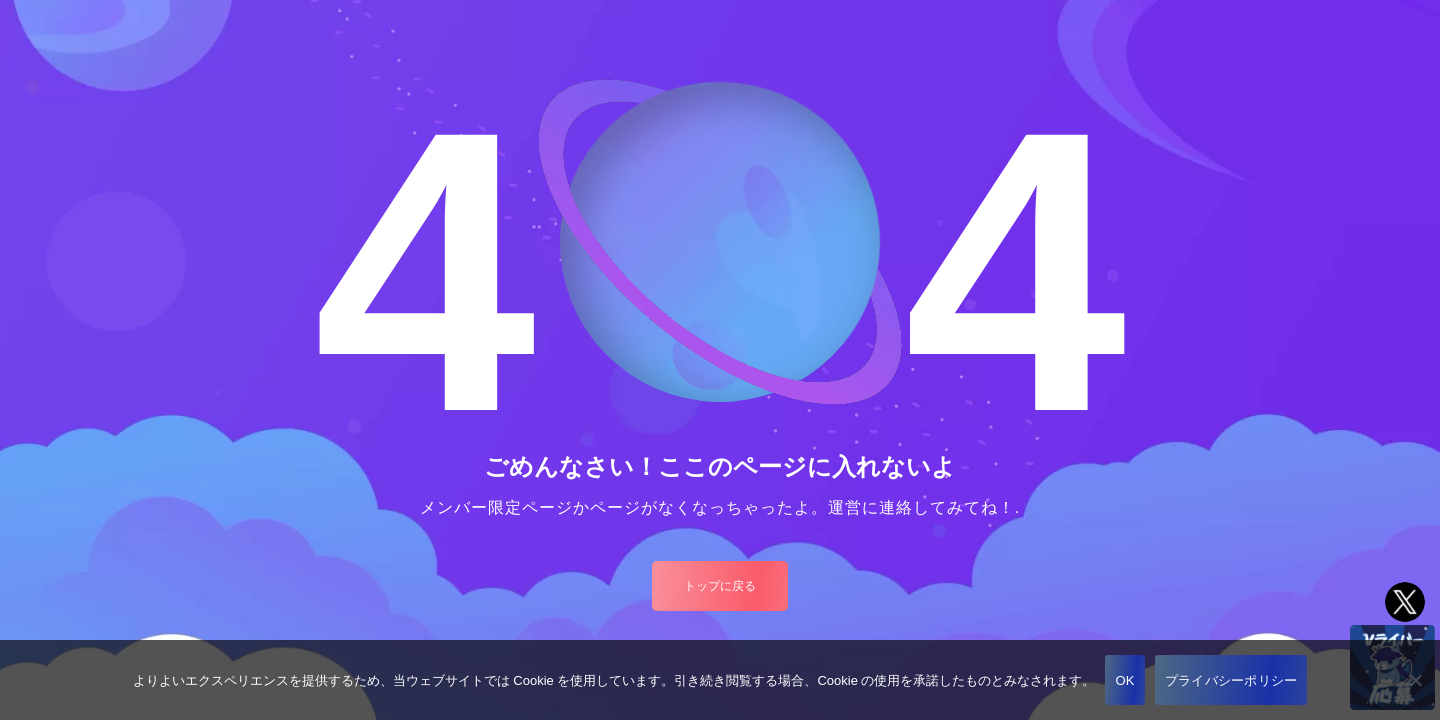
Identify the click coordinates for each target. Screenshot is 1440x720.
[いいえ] (1415, 680)
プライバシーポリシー (1231, 680)
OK (1124, 680)
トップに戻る (720, 586)
